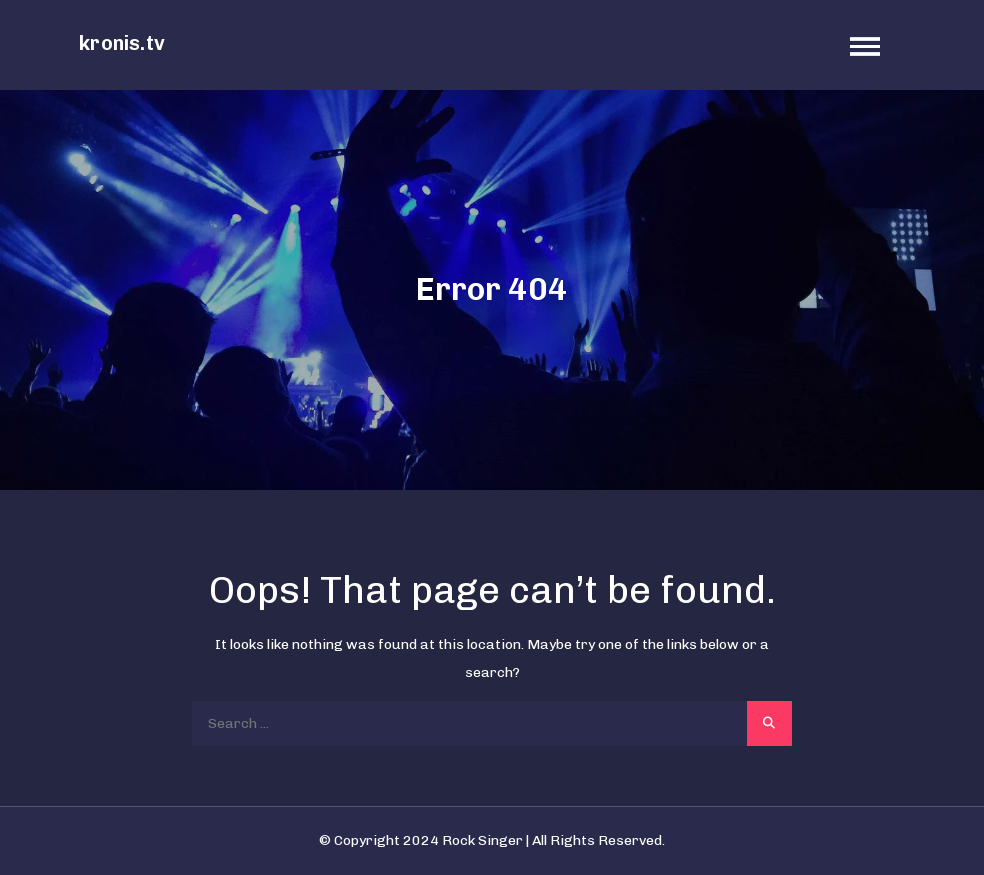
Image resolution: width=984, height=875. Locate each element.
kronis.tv (122, 43)
